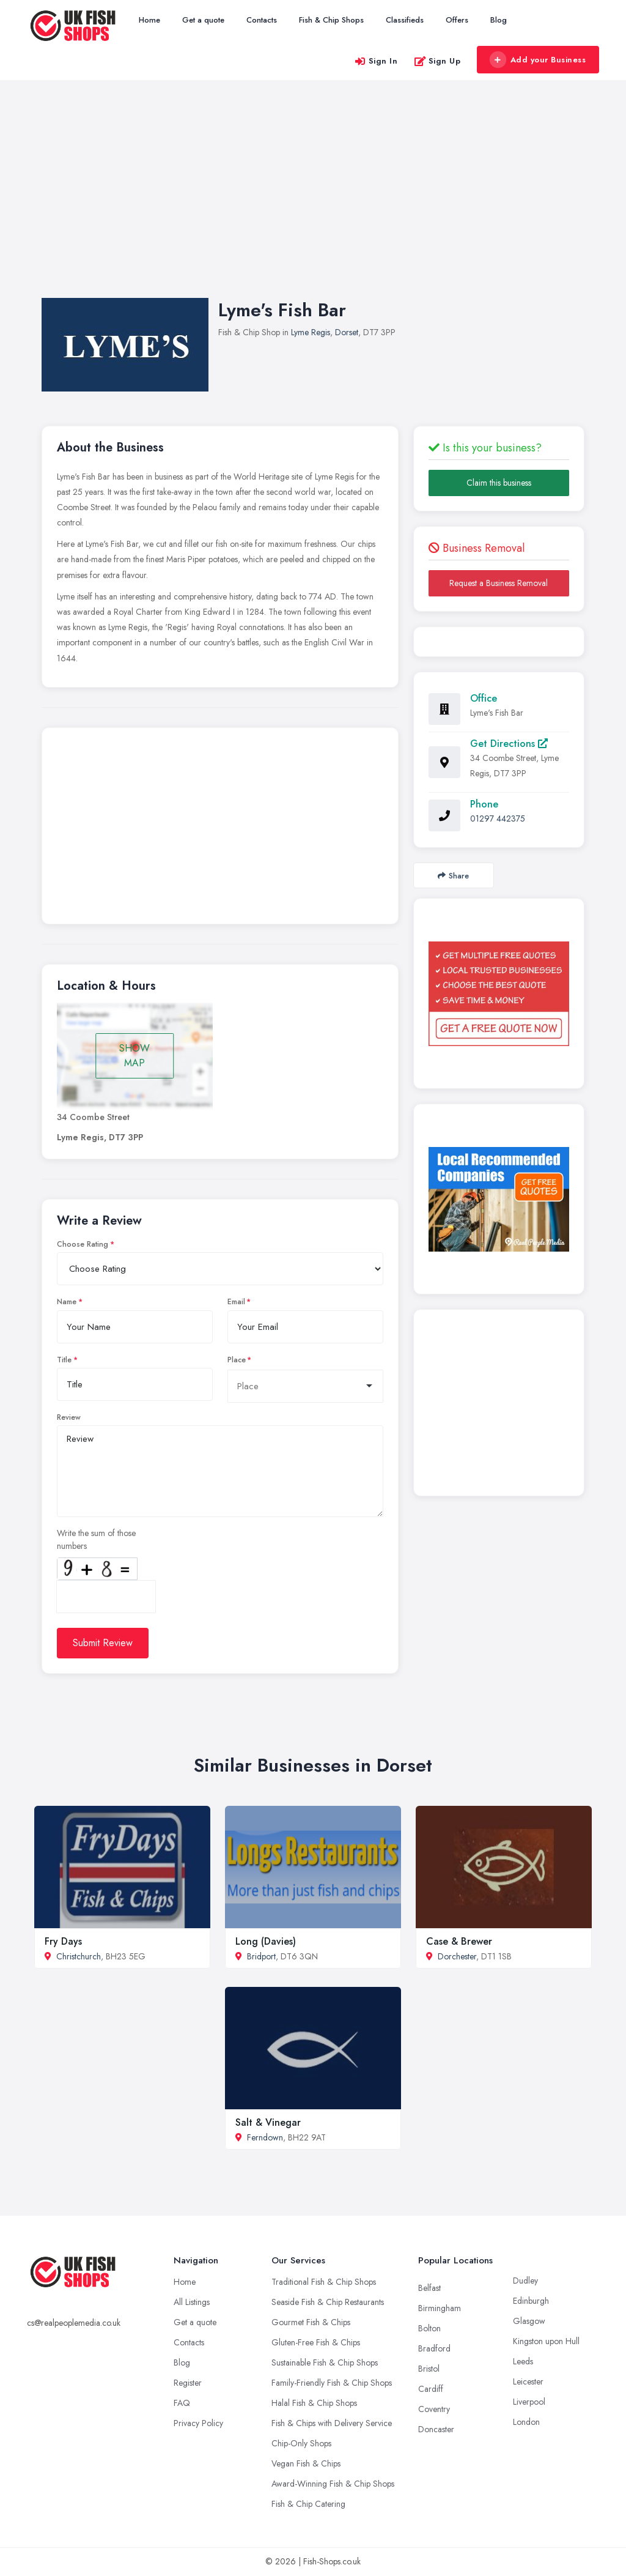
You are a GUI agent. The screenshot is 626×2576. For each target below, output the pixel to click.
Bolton (429, 2328)
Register (188, 2383)
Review (69, 1417)
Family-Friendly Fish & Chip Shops (331, 2383)
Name (66, 1301)
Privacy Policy (198, 2423)
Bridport (261, 1956)
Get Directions (509, 744)
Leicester (528, 2381)
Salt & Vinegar (268, 2122)
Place (236, 1359)
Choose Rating (82, 1244)
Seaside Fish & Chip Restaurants (327, 2302)
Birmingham (439, 2308)
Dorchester (457, 1956)
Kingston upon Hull (546, 2341)
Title (64, 1359)
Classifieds (405, 20)
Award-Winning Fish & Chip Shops (332, 2484)
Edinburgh (531, 2301)
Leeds (523, 2361)
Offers (457, 20)
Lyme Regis (310, 332)
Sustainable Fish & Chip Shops (324, 2362)
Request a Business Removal (498, 583)
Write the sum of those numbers (96, 1539)
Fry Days (63, 1941)
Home (149, 20)
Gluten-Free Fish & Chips (315, 2342)
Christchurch (78, 1956)
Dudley (525, 2280)
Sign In (376, 61)
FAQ (182, 2403)
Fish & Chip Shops (331, 20)
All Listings (192, 2302)
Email (236, 1301)
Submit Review (103, 1643)
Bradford (434, 2348)
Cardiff (430, 2389)
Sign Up (437, 61)
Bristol (429, 2369)
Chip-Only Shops (301, 2443)
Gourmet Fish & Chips (310, 2322)
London (526, 2422)
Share (453, 876)
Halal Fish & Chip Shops (314, 2403)
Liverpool (529, 2402)
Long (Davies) (265, 1941)
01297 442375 (497, 818)
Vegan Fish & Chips (306, 2463)
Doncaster (436, 2429)
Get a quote (203, 20)
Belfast (429, 2288)
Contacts (261, 20)
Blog (498, 20)
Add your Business (537, 60)
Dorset (346, 332)
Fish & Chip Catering (308, 2504)
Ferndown (265, 2137)
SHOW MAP (134, 1055)
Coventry (434, 2409)
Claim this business (498, 483)
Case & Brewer (459, 1941)
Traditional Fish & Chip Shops (323, 2282)
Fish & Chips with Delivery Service (331, 2423)
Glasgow (529, 2321)
